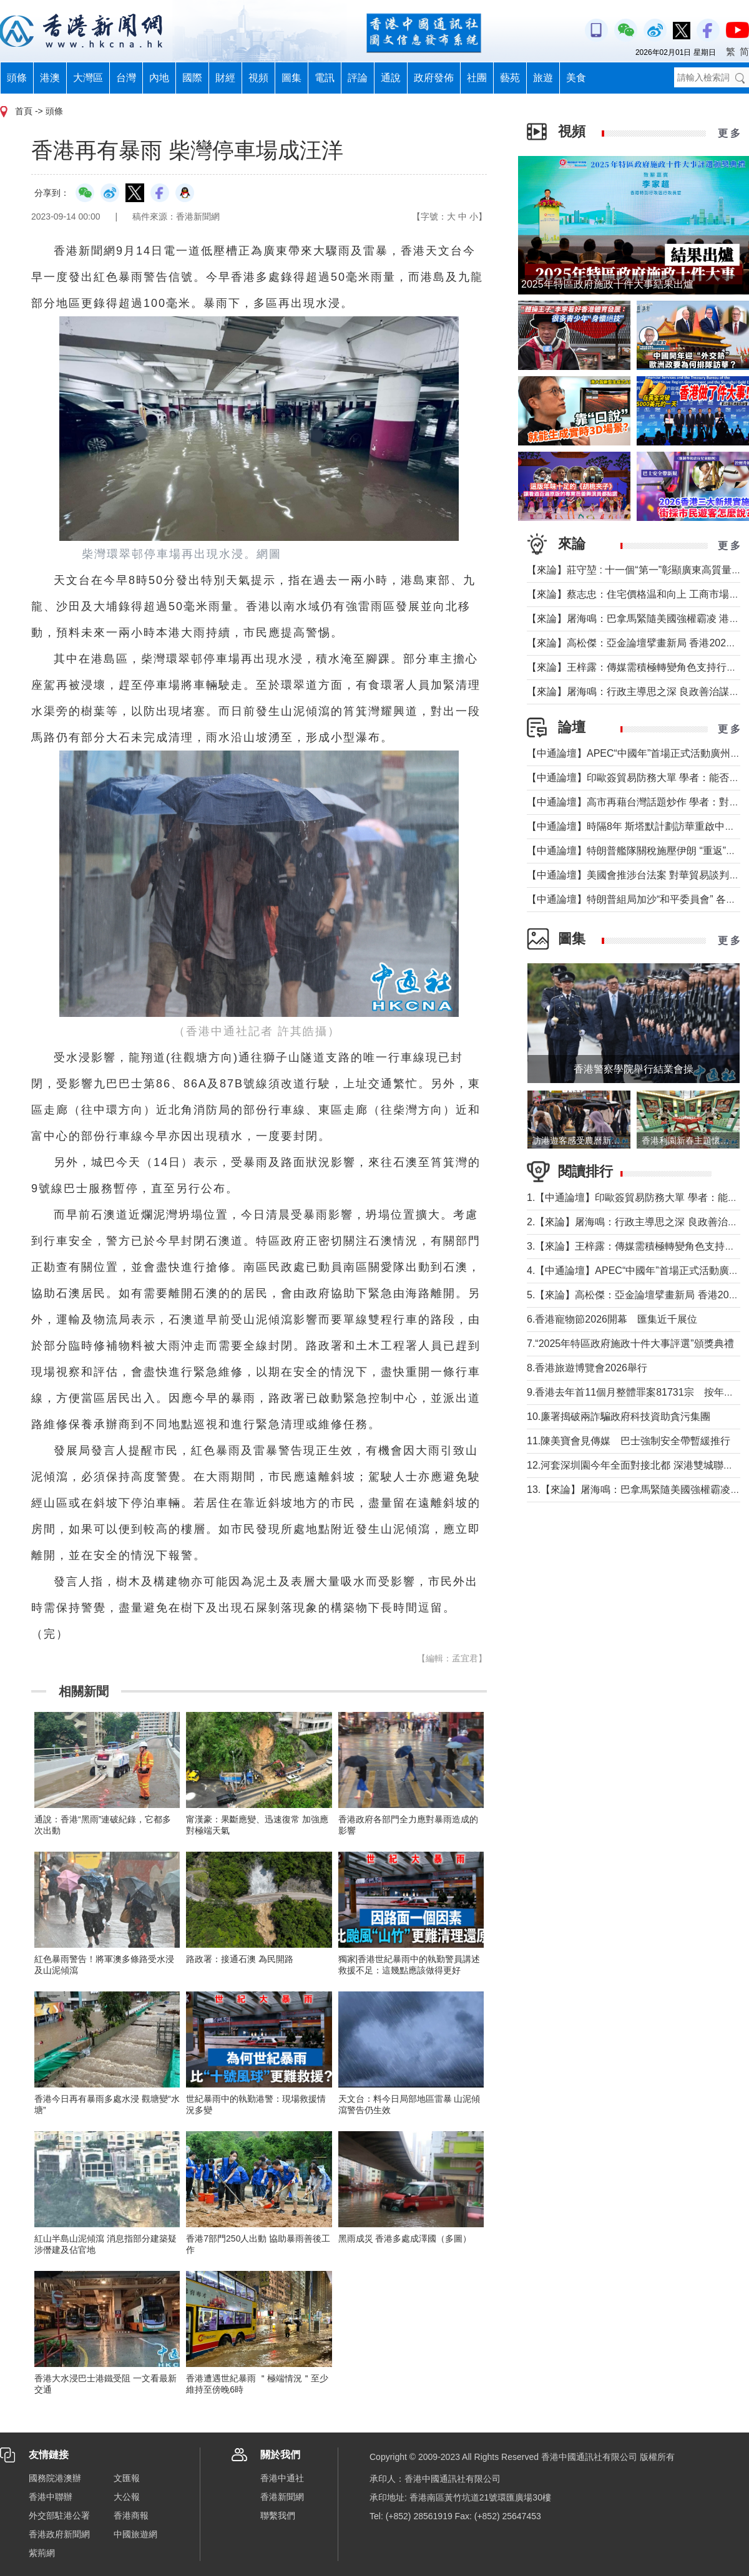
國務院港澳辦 (55, 2478)
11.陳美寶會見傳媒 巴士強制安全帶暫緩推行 (628, 1441)
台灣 (126, 77)
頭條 (17, 77)
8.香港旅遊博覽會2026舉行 (587, 1368)
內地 (159, 77)
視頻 (258, 77)
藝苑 (510, 77)
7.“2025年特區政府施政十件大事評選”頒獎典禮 (630, 1343)
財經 (225, 77)
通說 (391, 77)
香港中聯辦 (50, 2497)
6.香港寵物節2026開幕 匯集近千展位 (612, 1319)
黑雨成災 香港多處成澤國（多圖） (405, 2238)
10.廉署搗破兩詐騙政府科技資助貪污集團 (618, 1416)
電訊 (325, 77)
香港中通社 (282, 2478)
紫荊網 (42, 2553)
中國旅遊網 (135, 2534)
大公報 (127, 2497)
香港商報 (131, 2515)
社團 (477, 77)
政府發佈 (434, 77)
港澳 (50, 77)
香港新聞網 (282, 2497)
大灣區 (88, 77)
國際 (192, 77)
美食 (576, 77)
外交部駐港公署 (59, 2515)
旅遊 (543, 77)
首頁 (23, 111)
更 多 (729, 133)
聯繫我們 (277, 2515)
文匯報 (127, 2478)
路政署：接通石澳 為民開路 (239, 1959)
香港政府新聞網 (59, 2534)
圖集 (291, 77)
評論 (358, 77)
